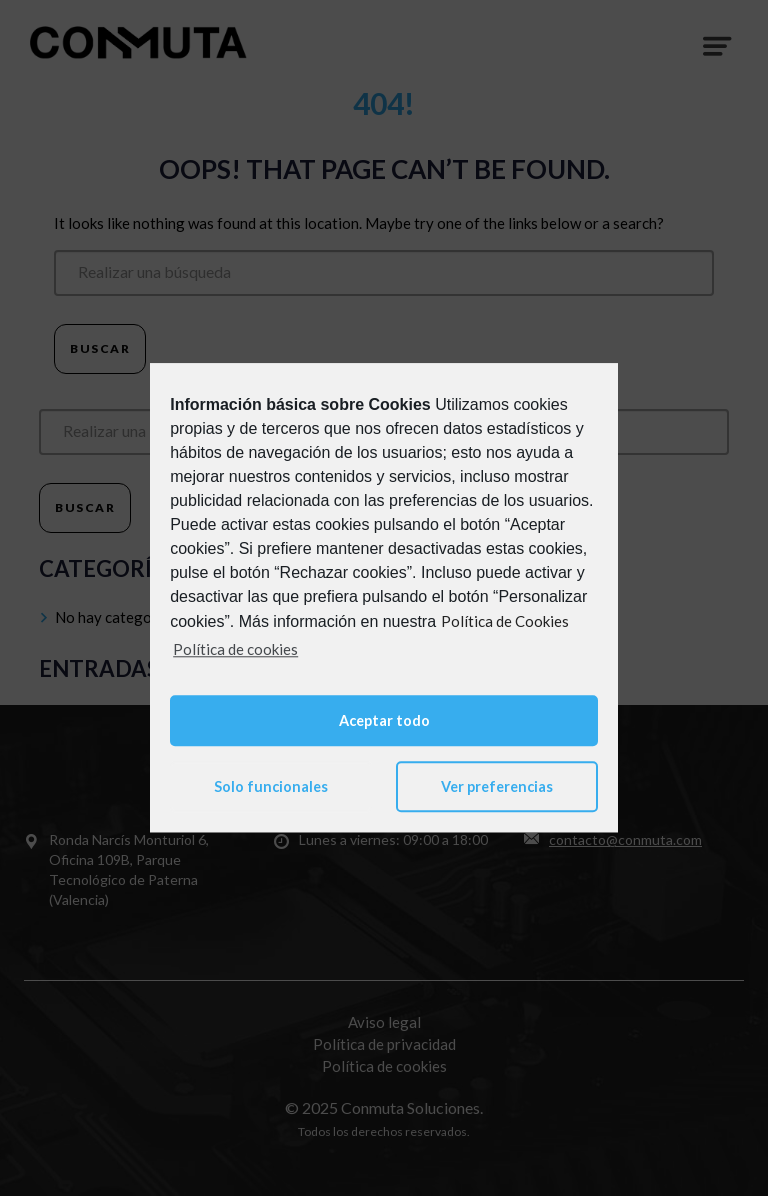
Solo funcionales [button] (271, 786)
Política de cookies (235, 649)
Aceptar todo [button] (384, 720)
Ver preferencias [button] (497, 786)
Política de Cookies (505, 621)
